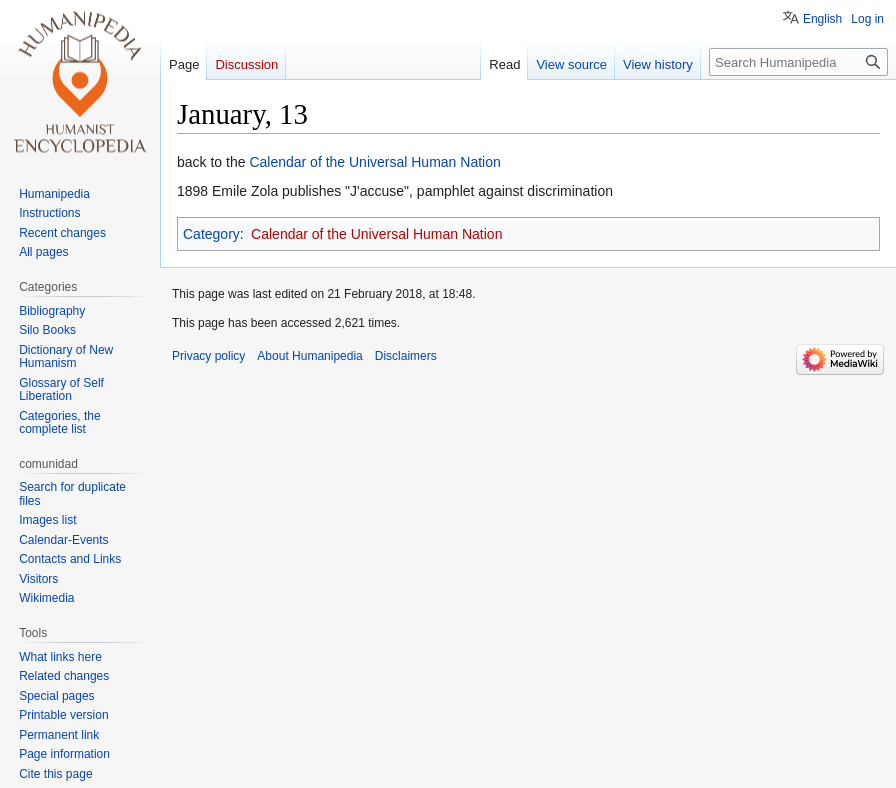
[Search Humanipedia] (798, 62)
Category (211, 234)
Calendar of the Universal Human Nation (374, 162)
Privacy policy (208, 356)
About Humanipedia (309, 356)
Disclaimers (406, 356)
